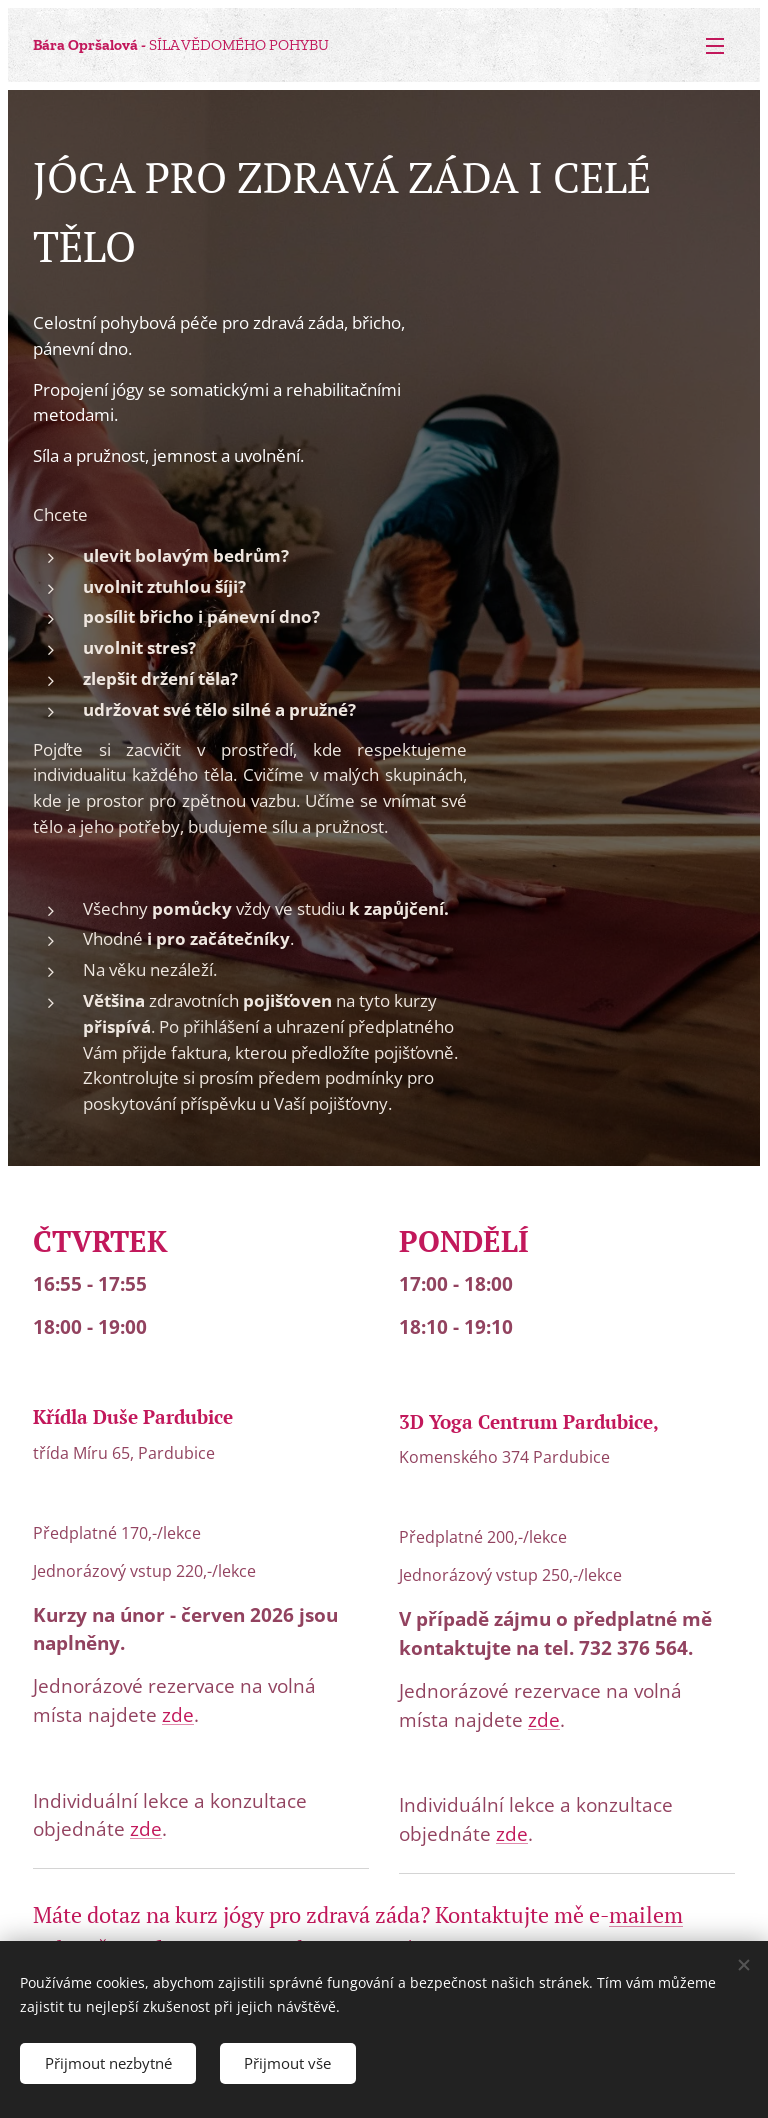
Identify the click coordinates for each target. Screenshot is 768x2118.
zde (178, 1714)
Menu (715, 46)
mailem (646, 1915)
